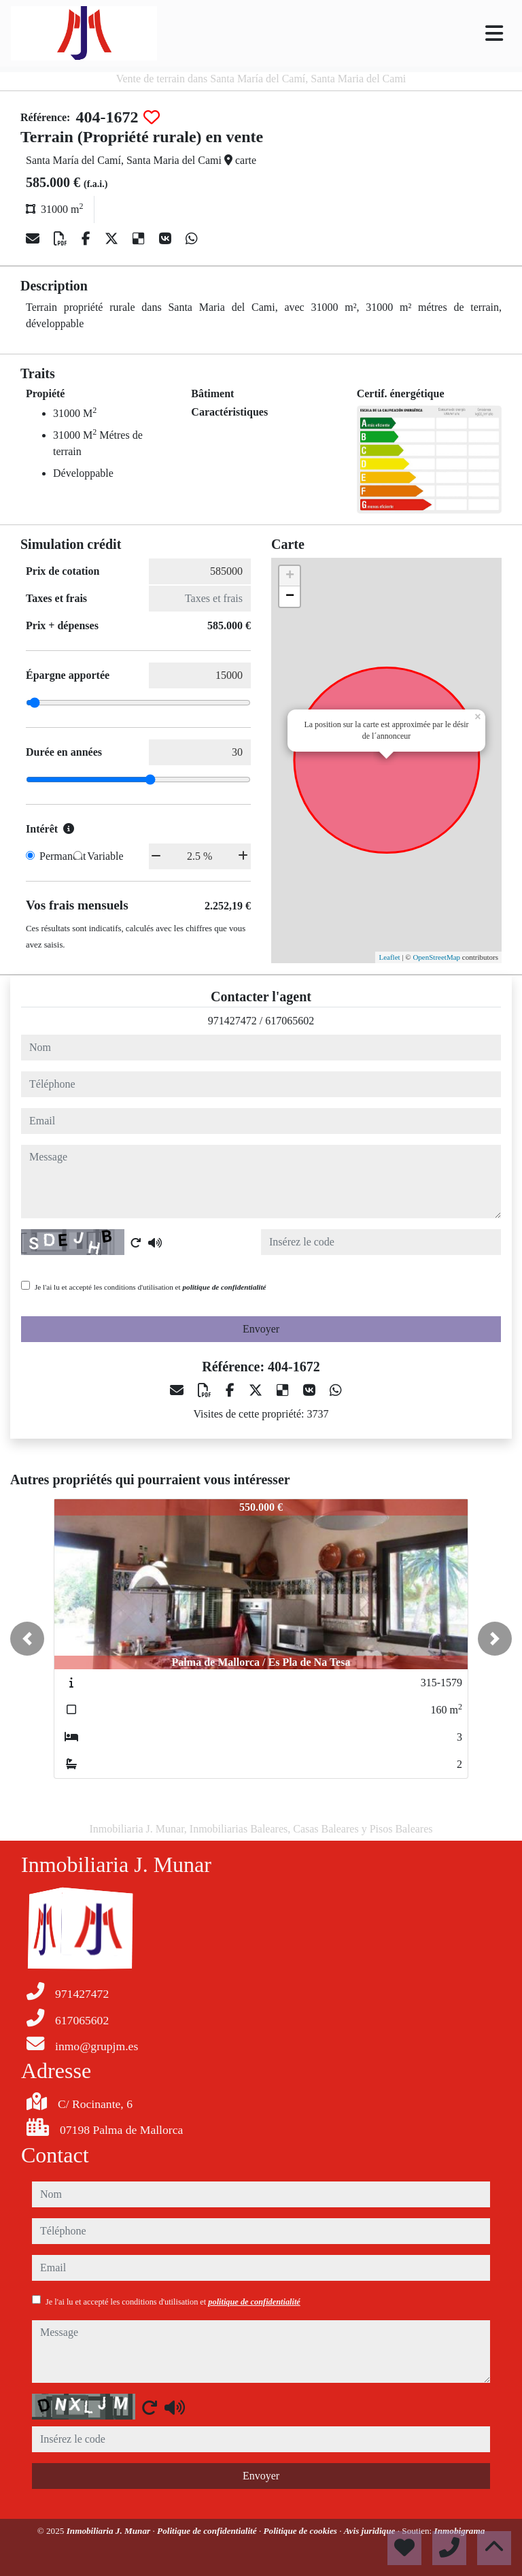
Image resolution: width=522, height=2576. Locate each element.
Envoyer (261, 1329)
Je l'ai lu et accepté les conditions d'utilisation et (150, 1287)
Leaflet (389, 957)
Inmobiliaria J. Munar (110, 2531)
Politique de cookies (301, 2531)
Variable (105, 856)
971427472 (232, 1020)
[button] (27, 1639)
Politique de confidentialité (208, 2531)
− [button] (289, 596)
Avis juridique (371, 2531)
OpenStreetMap (436, 957)
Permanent (62, 856)
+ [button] (289, 576)
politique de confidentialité (224, 1287)
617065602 (289, 1020)
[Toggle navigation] (494, 33)
